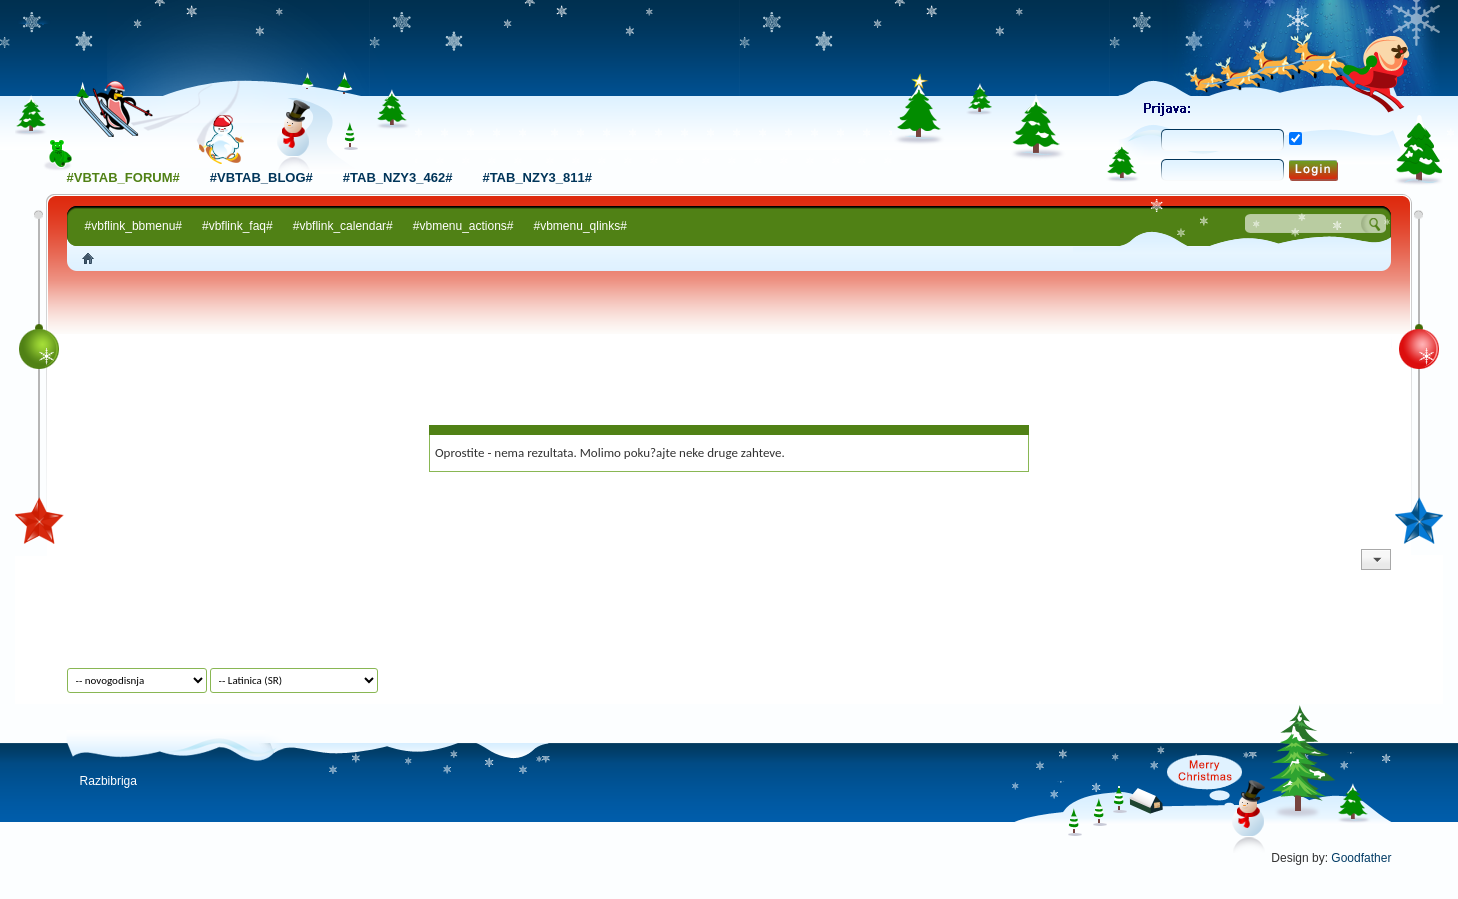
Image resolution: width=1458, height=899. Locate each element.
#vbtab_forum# (123, 177)
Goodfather (1361, 858)
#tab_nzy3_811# (537, 177)
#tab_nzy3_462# (398, 177)
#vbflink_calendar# (343, 226)
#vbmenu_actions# (463, 226)
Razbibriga (108, 781)
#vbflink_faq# (237, 226)
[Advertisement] (729, 327)
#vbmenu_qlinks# (580, 226)
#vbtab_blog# (261, 177)
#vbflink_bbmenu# (133, 226)
